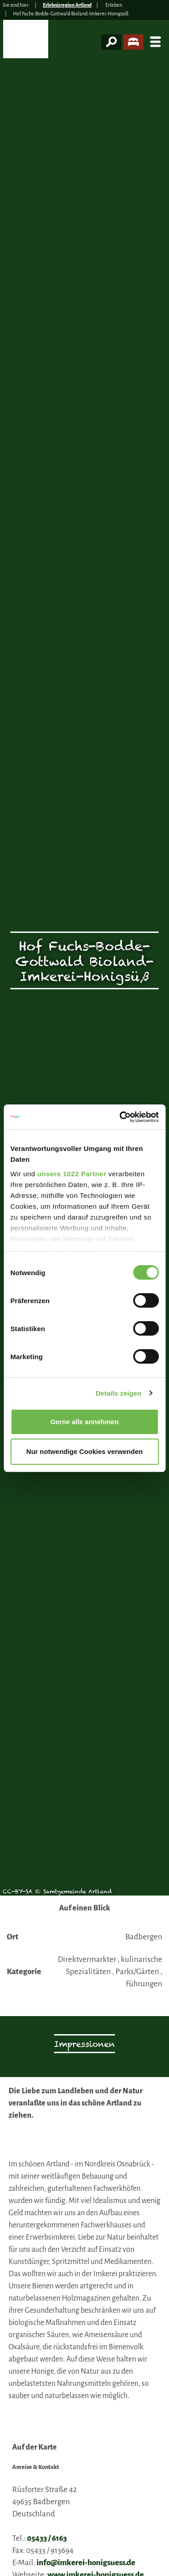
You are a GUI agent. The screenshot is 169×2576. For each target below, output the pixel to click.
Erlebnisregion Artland (67, 5)
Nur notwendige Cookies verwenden (84, 1451)
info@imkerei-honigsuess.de (86, 2562)
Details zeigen (118, 1393)
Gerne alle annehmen (84, 1421)
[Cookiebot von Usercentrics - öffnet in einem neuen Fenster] (120, 1117)
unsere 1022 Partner (71, 1174)
